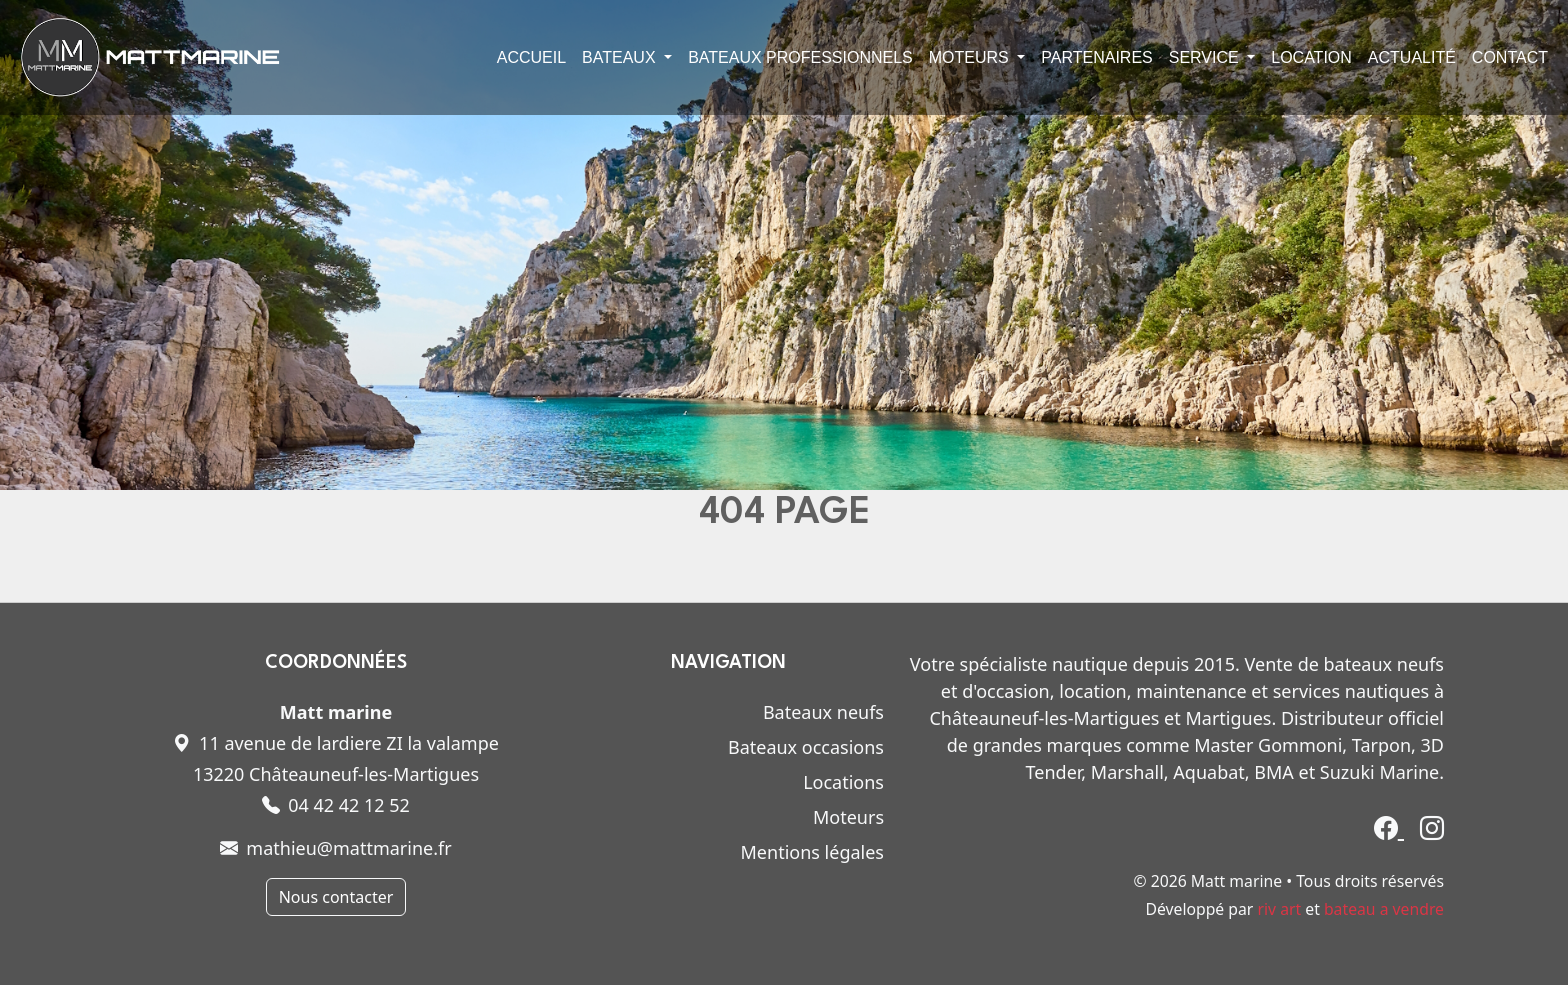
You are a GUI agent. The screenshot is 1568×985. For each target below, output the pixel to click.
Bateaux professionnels (800, 57)
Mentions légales (812, 852)
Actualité (1412, 57)
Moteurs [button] (971, 57)
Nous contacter (336, 897)
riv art (1279, 909)
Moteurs (848, 817)
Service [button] (1206, 57)
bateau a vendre (1384, 909)
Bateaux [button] (621, 57)
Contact (1510, 57)
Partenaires (1096, 57)
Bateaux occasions (806, 747)
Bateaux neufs (823, 712)
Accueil (531, 57)
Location (1311, 57)
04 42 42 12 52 (336, 805)
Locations (843, 782)
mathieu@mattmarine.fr (335, 848)
